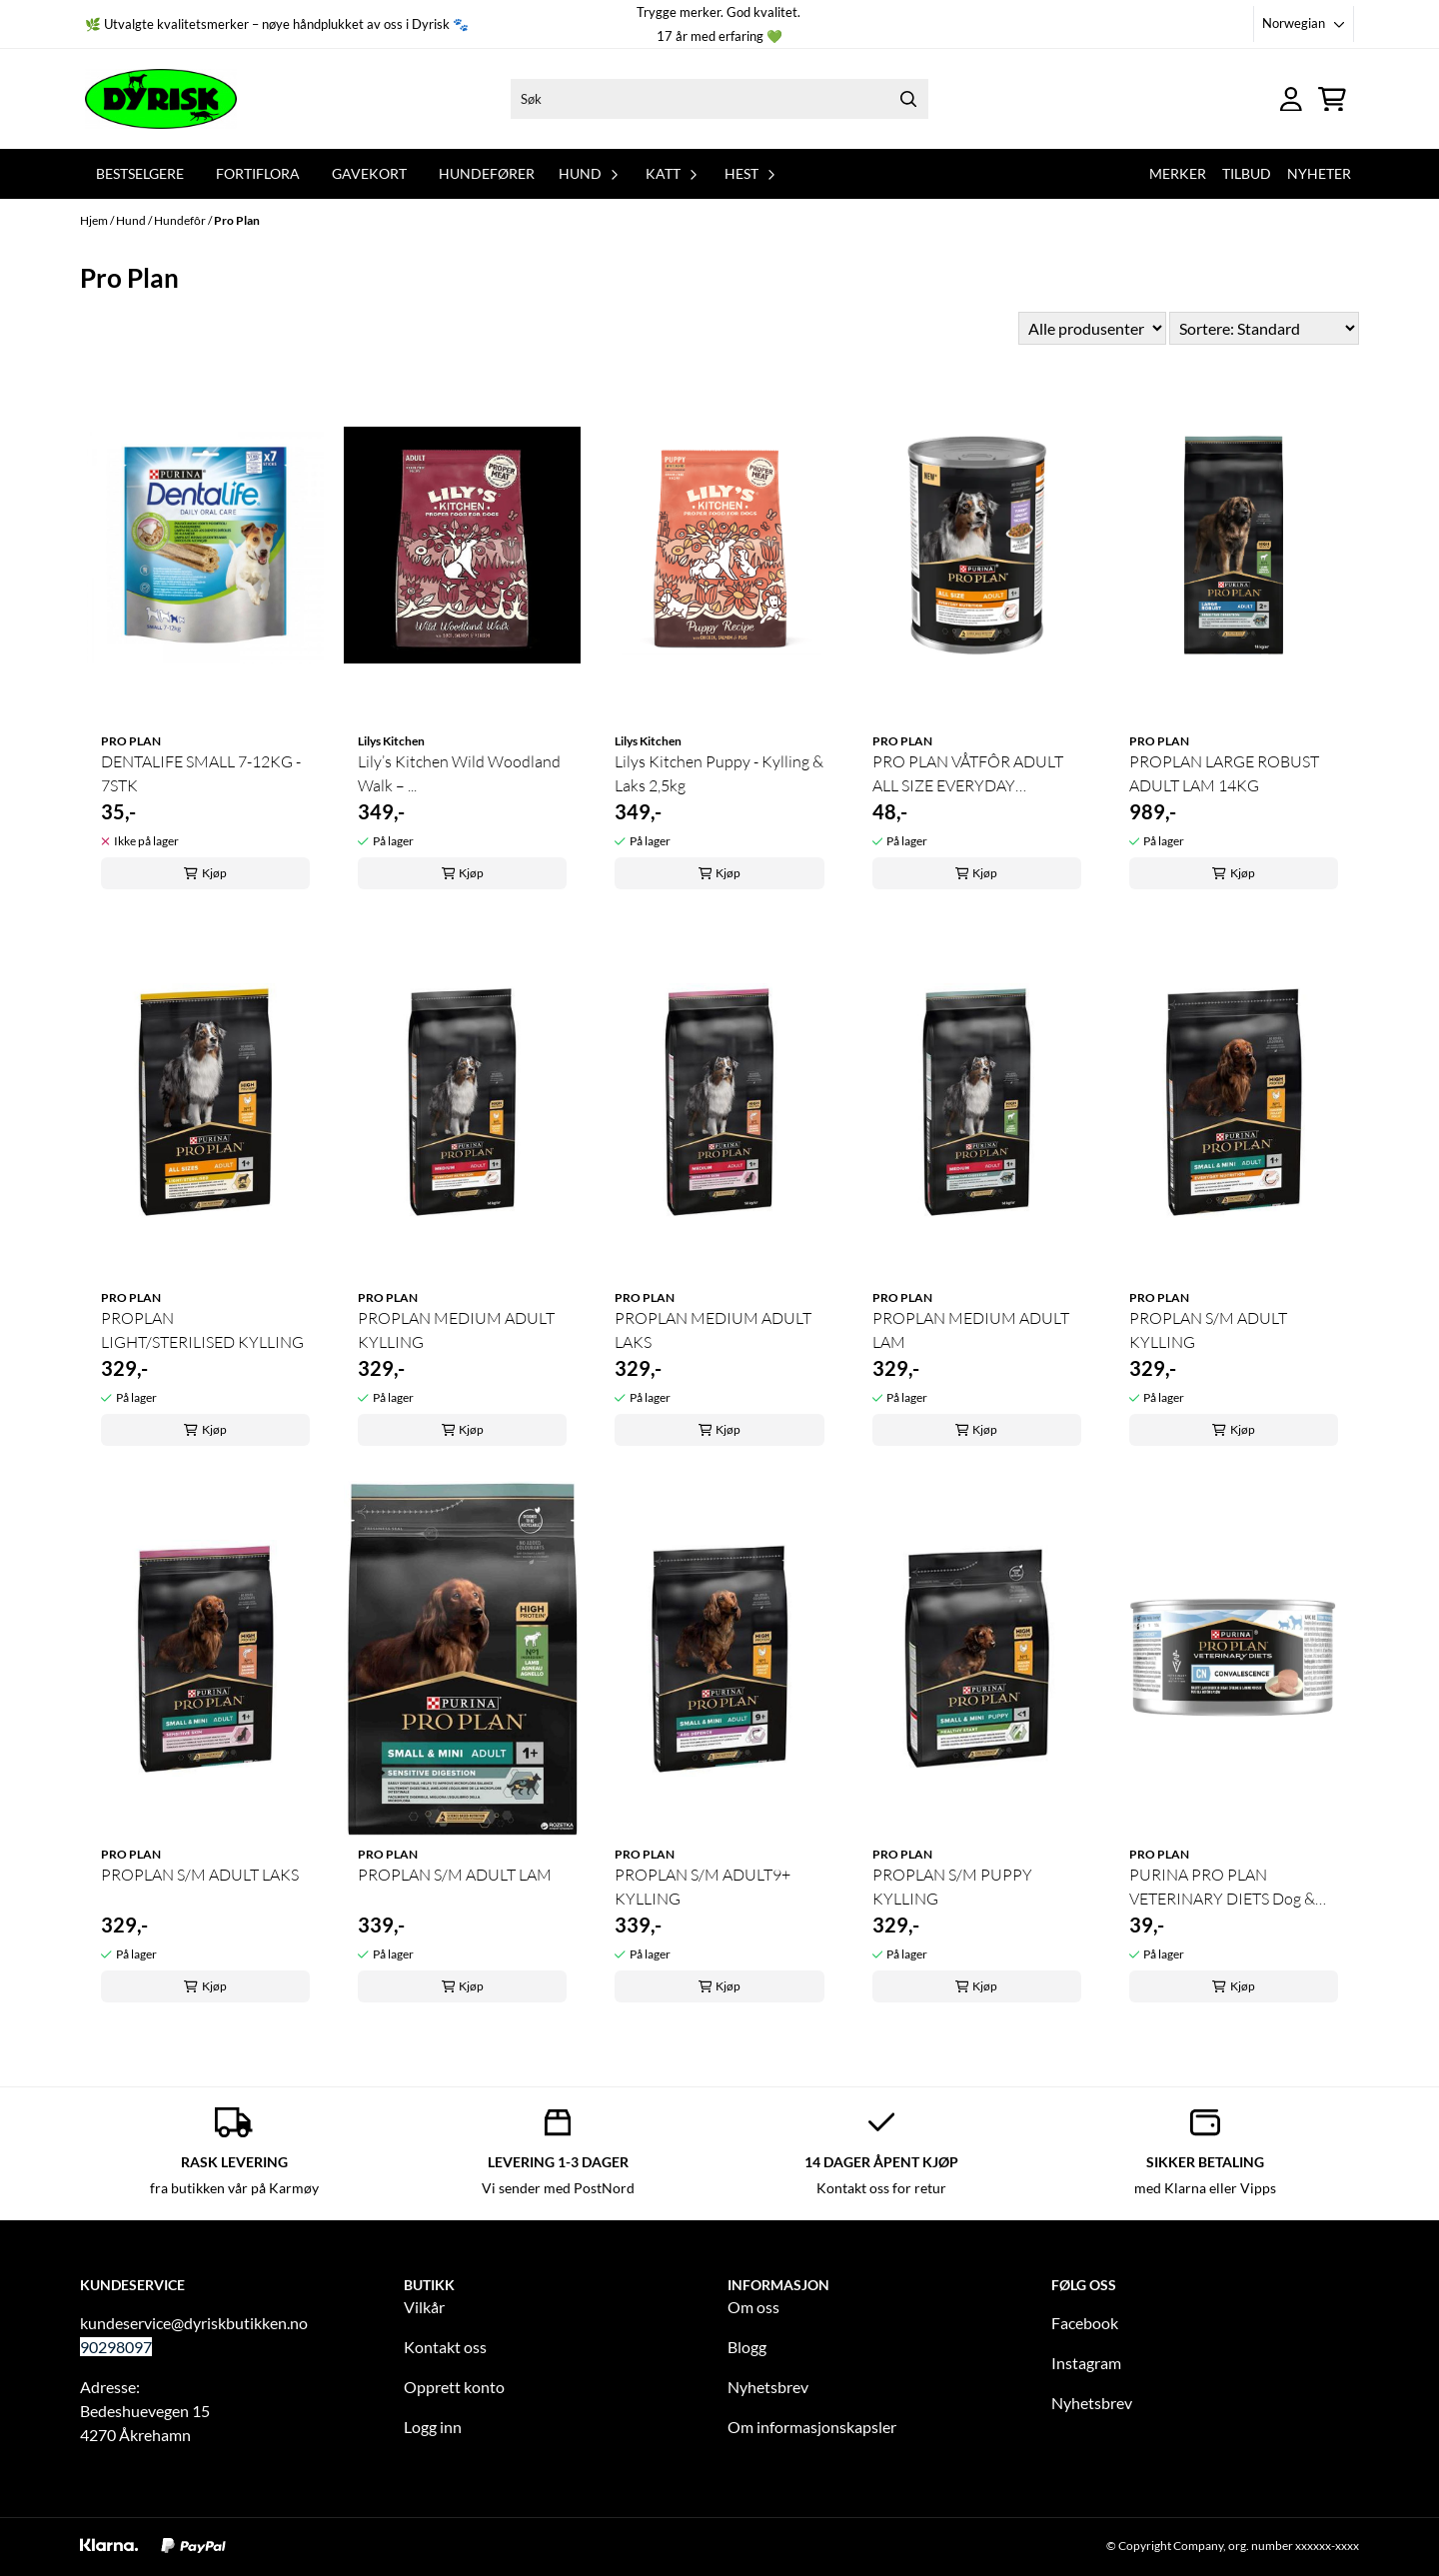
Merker (1177, 173)
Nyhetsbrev (767, 2386)
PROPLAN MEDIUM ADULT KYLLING (456, 1330)
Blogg (746, 2346)
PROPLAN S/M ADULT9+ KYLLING (702, 1887)
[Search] (908, 99)
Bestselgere (140, 173)
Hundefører (487, 173)
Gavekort (369, 173)
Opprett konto (454, 2386)
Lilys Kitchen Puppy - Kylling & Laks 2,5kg (719, 773)
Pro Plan (237, 220)
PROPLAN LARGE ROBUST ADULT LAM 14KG (1224, 773)
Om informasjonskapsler (811, 2426)
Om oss (753, 2306)
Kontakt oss (445, 2346)
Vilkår (424, 2306)
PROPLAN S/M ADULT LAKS (200, 1875)
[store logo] (161, 99)
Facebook (1084, 2322)
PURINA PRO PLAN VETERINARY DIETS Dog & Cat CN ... (1222, 1888)
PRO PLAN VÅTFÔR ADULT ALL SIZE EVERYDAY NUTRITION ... (967, 774)
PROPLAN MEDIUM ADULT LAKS (713, 1330)
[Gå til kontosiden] (1291, 99)
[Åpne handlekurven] (1332, 99)
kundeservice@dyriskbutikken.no (194, 2322)
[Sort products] (1264, 328)
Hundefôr (181, 220)
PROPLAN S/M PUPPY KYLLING (952, 1887)
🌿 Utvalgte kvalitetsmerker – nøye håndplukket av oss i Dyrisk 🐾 (277, 24)
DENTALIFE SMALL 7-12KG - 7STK (201, 773)
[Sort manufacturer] (1092, 328)
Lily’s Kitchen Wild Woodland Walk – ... (459, 773)
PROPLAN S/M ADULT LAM (455, 1875)
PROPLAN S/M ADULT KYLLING (1208, 1330)
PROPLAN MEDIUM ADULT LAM (970, 1330)
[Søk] (719, 99)
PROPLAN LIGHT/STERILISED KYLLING (202, 1330)
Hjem (95, 220)
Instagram (1086, 2362)
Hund (132, 220)
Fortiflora (258, 173)
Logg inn (433, 2426)
